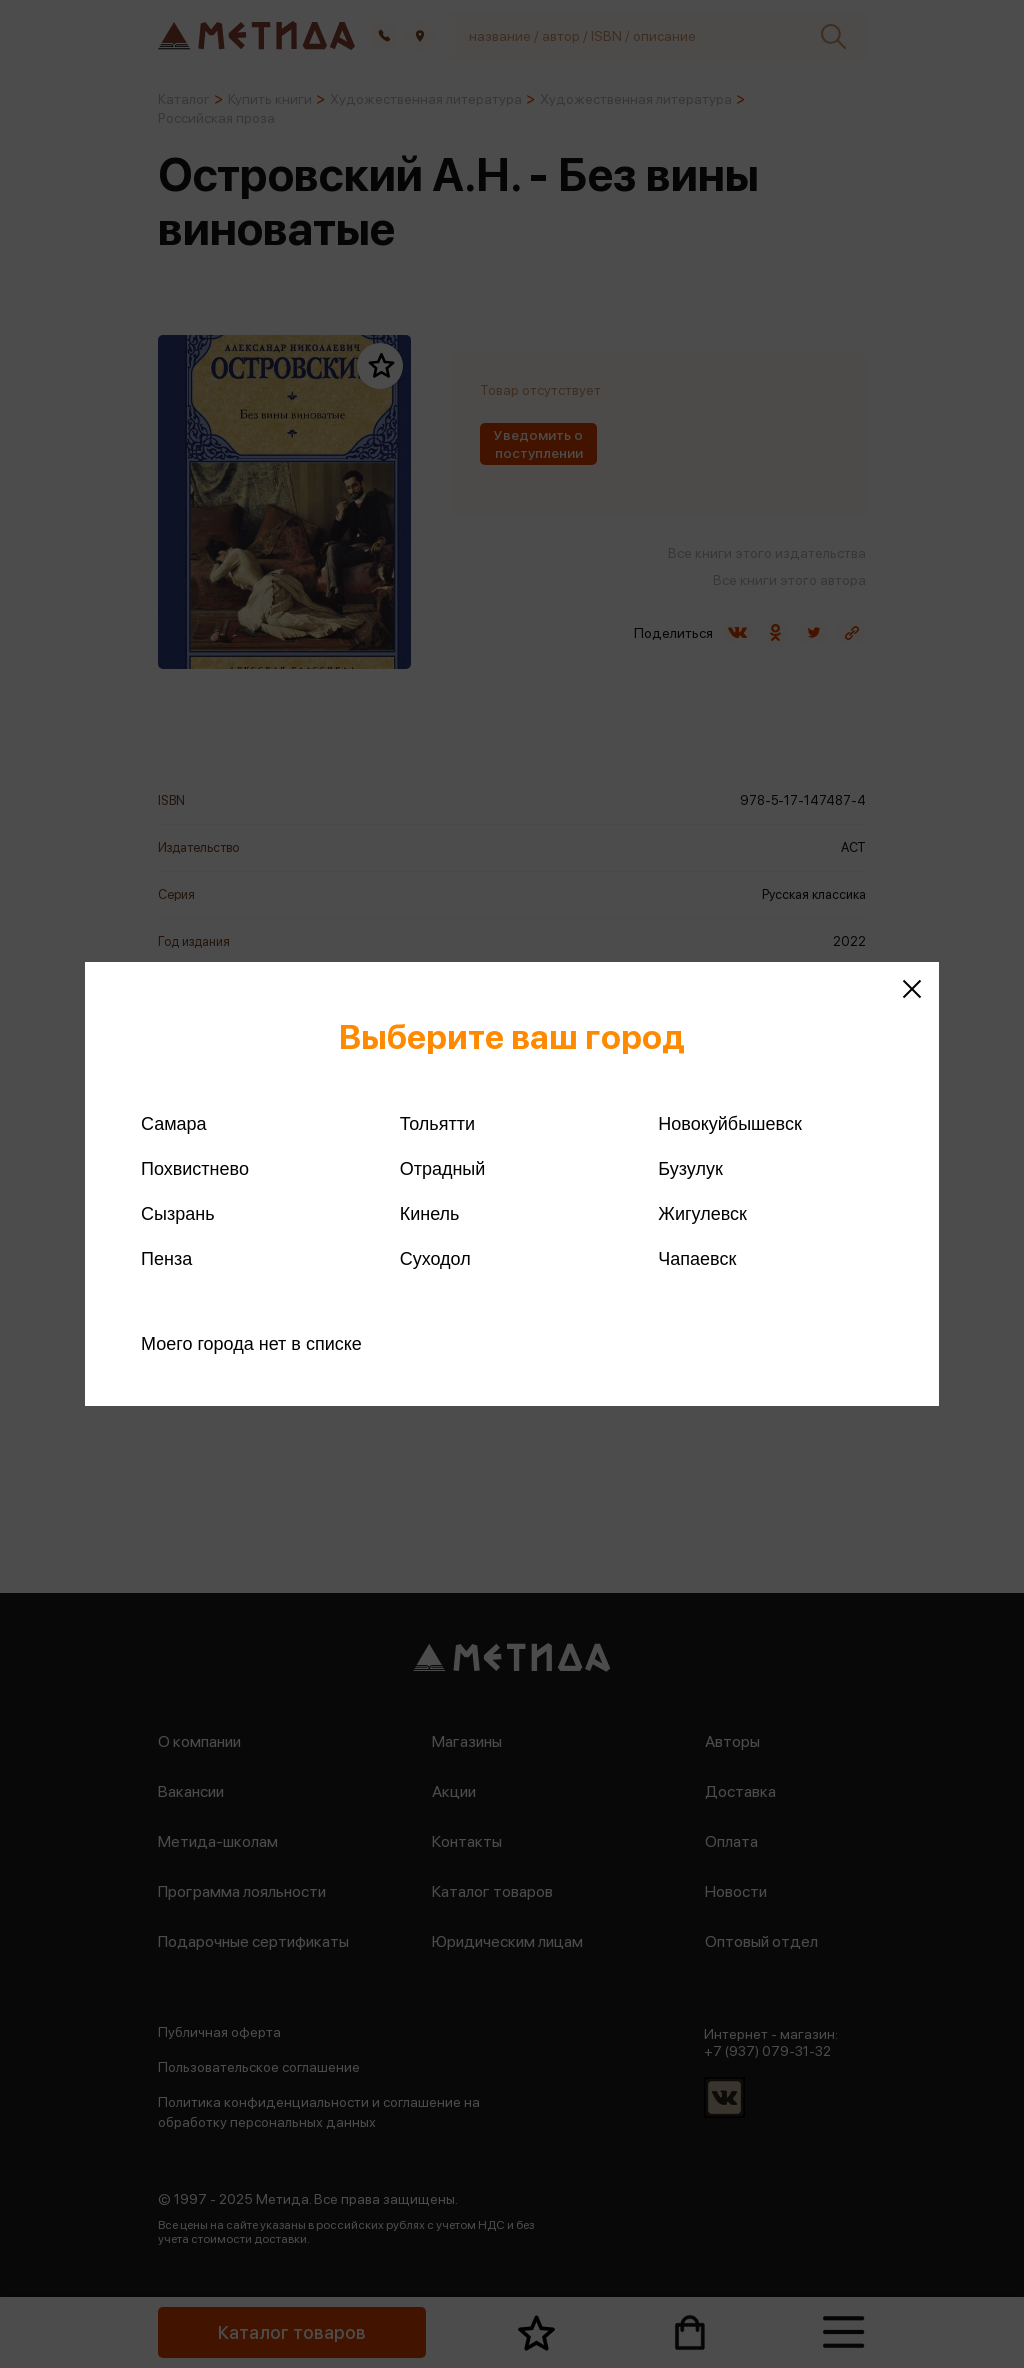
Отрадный (443, 1169)
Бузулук (690, 1169)
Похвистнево (195, 1169)
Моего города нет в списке (251, 1344)
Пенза (166, 1259)
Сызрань (178, 1214)
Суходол (435, 1259)
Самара (174, 1124)
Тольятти (437, 1124)
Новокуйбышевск (729, 1124)
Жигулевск (702, 1214)
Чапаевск (697, 1259)
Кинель (430, 1214)
